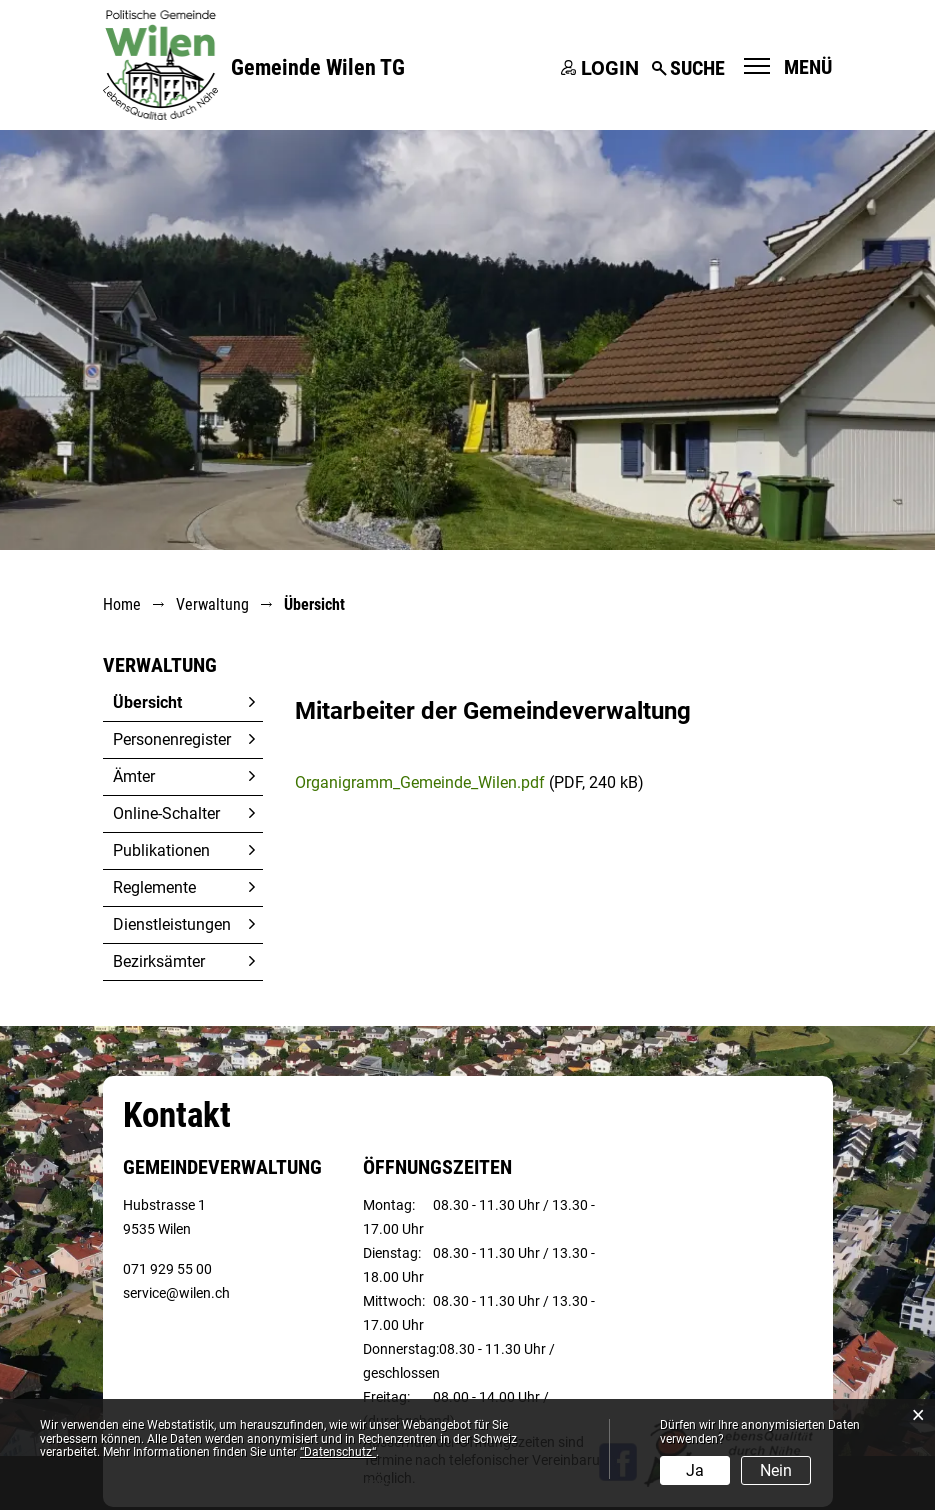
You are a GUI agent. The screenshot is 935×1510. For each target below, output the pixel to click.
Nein (776, 1470)
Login (610, 68)
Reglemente (154, 887)
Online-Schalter (166, 813)
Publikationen (161, 850)
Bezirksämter (159, 961)
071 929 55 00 (167, 1269)
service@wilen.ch (176, 1293)
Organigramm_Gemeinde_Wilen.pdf (420, 782)
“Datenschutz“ (338, 1452)
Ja (695, 1470)
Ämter (134, 776)
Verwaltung (160, 665)
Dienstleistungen (172, 924)
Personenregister (172, 739)
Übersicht (188, 702)
